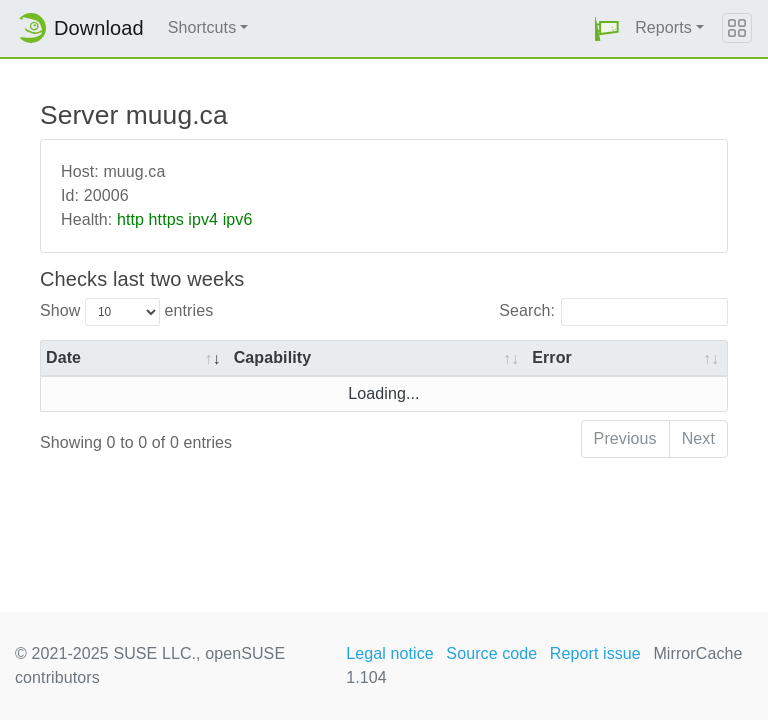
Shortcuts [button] (202, 27)
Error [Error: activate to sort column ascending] (552, 357)
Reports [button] (663, 27)
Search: (613, 312)
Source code (491, 653)
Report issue (595, 653)
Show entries (126, 312)
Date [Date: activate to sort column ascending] (63, 357)
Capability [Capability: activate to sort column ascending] (272, 357)
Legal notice (390, 653)
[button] (607, 28)
